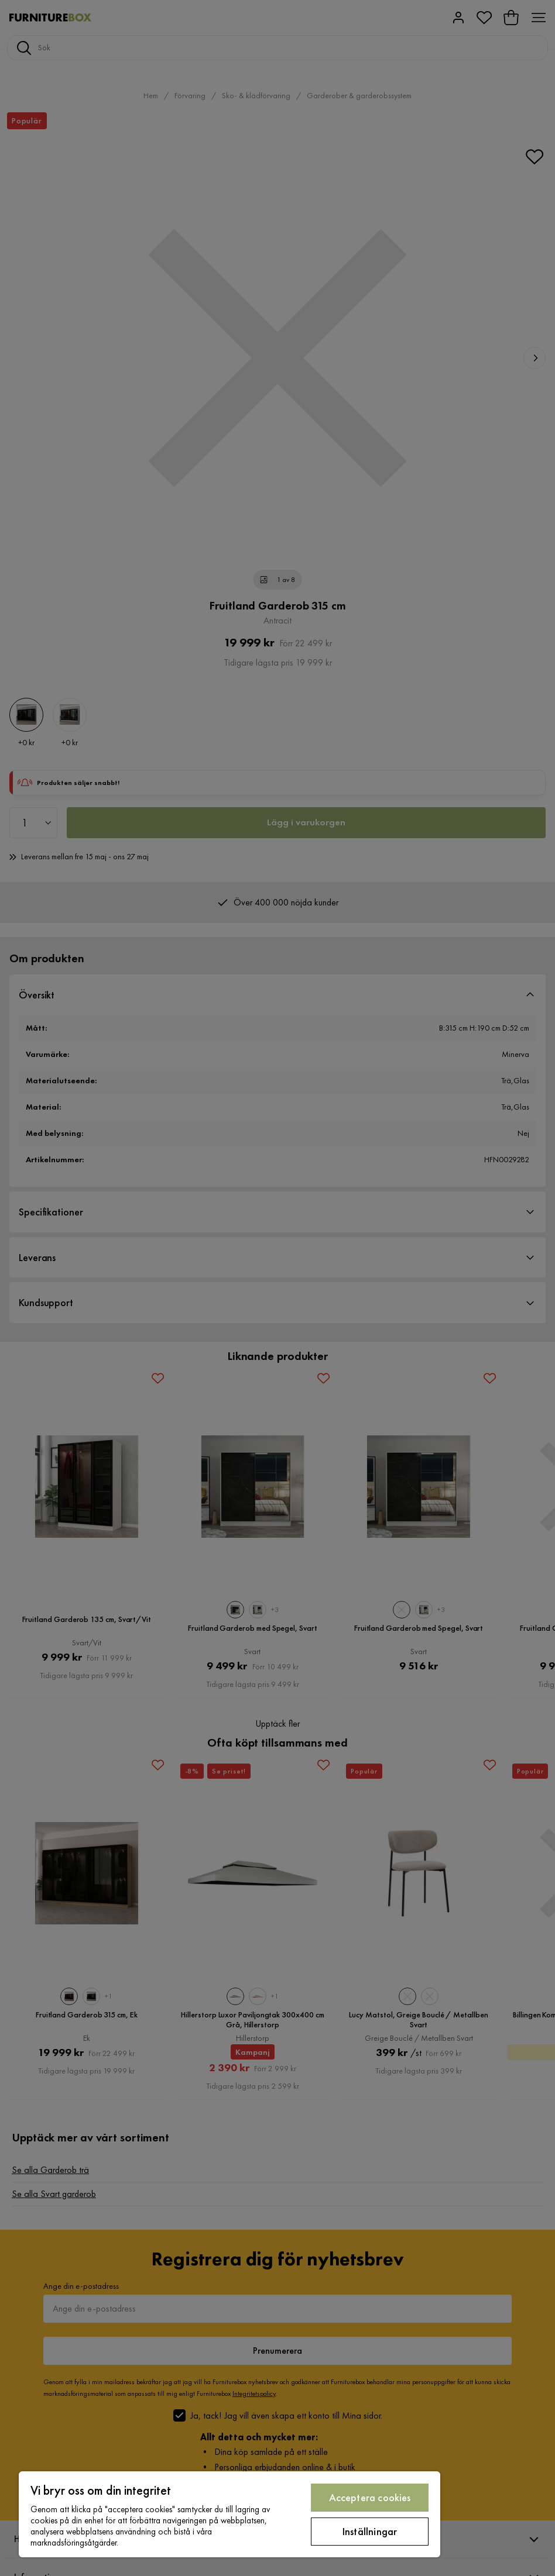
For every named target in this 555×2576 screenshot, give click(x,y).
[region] (229, 2514)
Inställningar (369, 2531)
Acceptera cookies (370, 2497)
